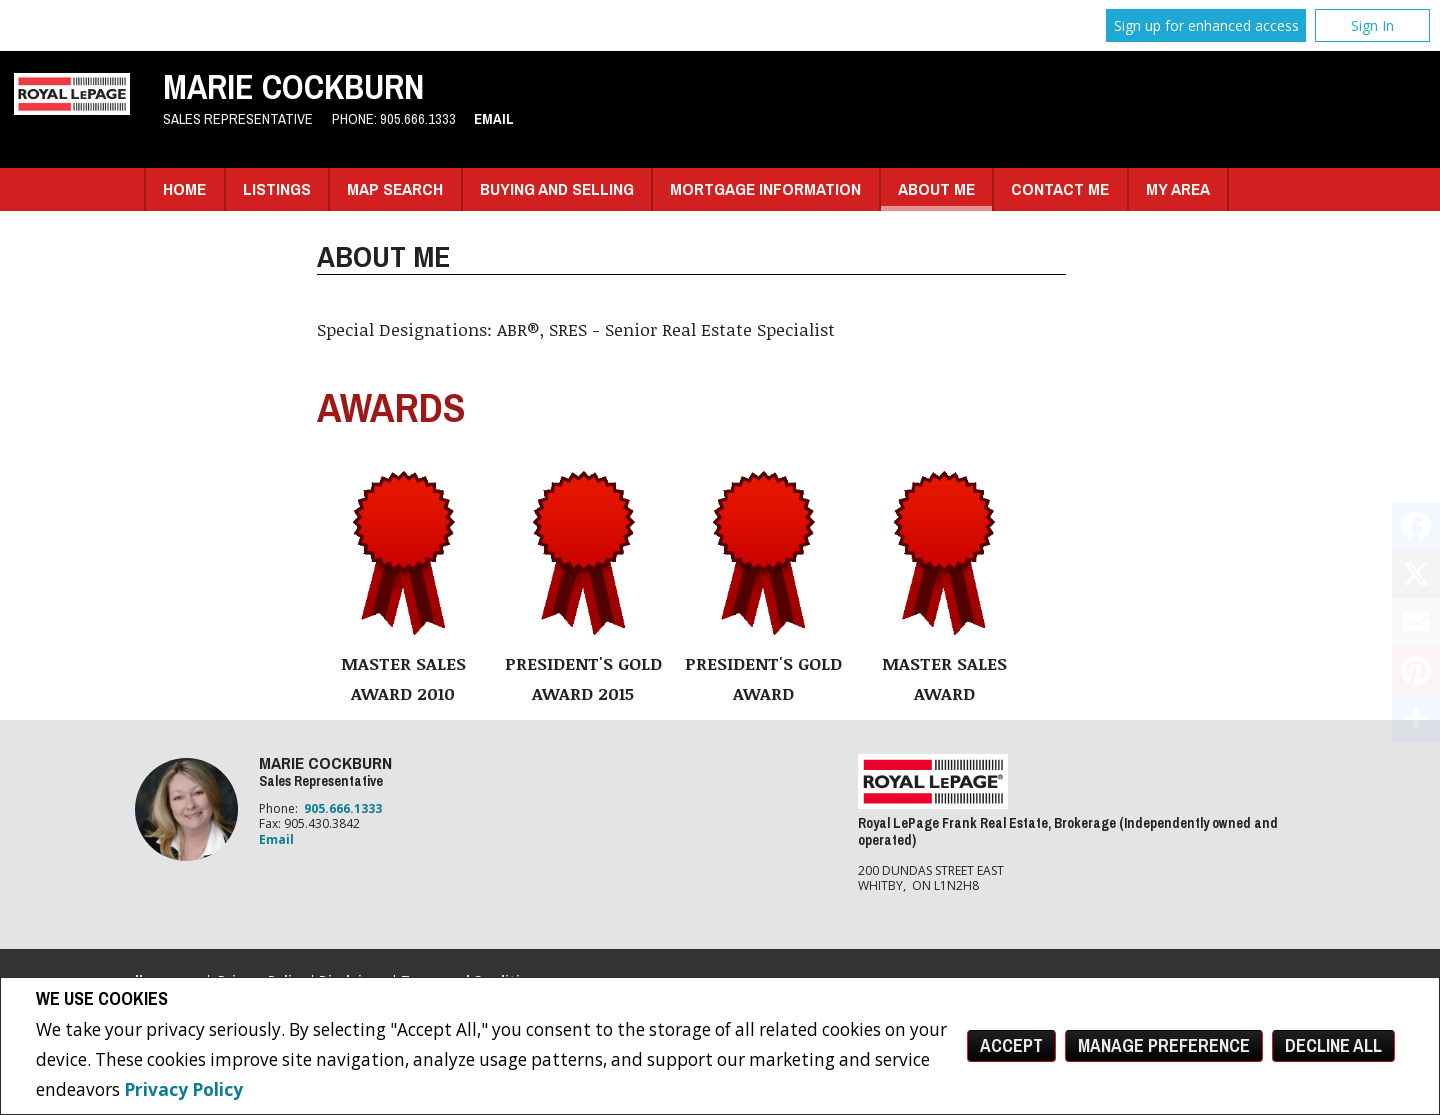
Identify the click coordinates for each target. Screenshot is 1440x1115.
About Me (936, 188)
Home (184, 188)
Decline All (1333, 1045)
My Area (1178, 188)
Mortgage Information (765, 188)
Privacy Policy (183, 1089)
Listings (277, 188)
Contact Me (1060, 188)
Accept (1011, 1045)
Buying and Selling (557, 188)
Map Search (395, 188)
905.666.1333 (418, 119)
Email (494, 119)
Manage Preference (1164, 1045)
